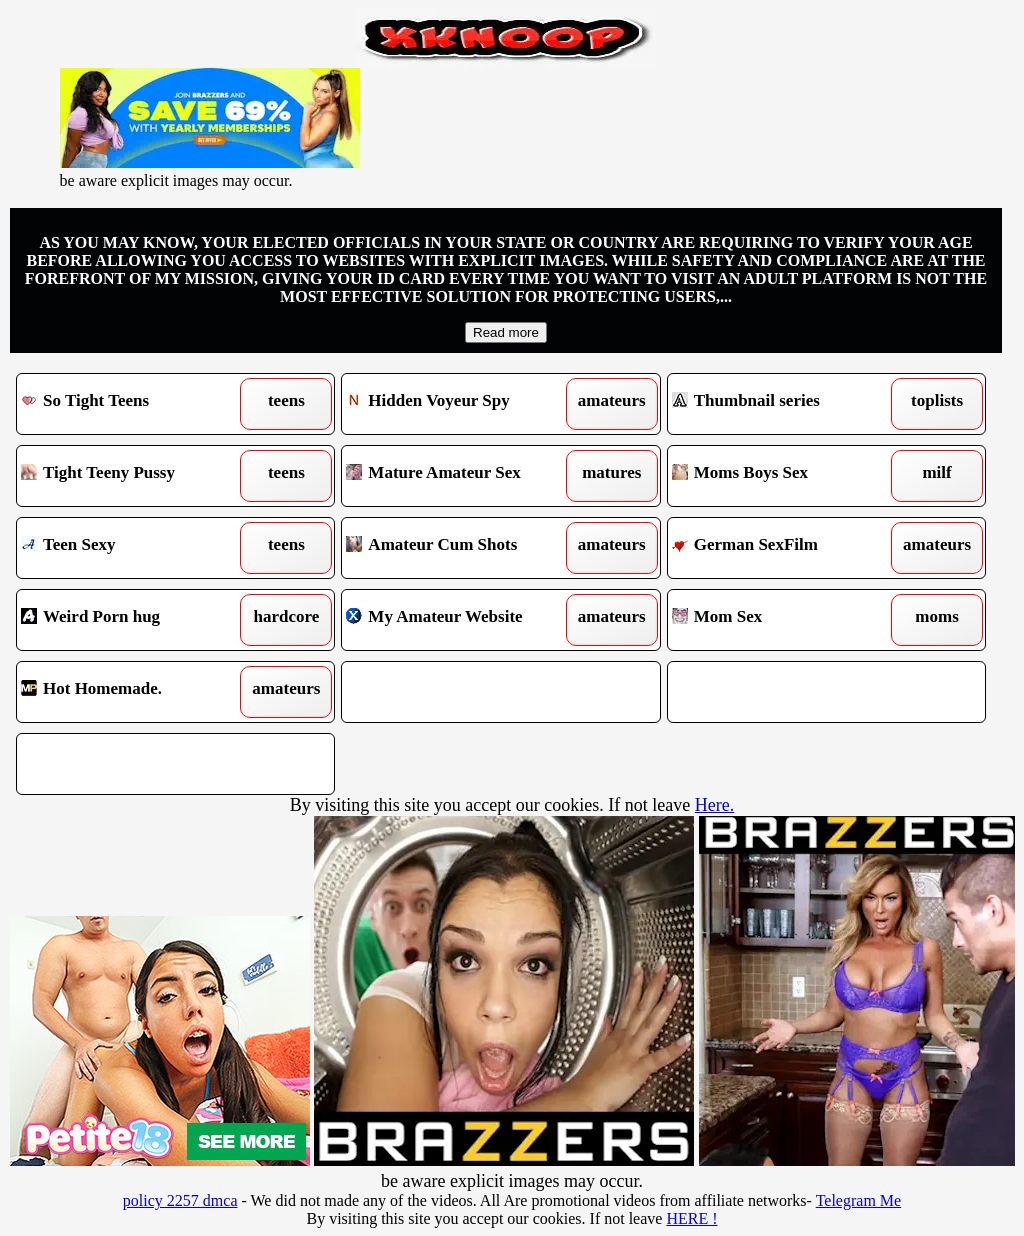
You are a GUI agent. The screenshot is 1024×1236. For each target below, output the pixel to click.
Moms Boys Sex (786, 476)
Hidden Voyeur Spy (460, 404)
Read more (506, 332)
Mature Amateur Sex (460, 476)
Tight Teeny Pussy (135, 476)
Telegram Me (859, 1200)
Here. (714, 805)
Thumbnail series (786, 404)
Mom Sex (786, 620)
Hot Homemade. (135, 692)
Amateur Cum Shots (460, 548)
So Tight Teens (135, 404)
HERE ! (691, 1218)
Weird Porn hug (135, 620)
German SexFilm (786, 548)
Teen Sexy (135, 548)
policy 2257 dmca (180, 1200)
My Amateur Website (460, 620)
